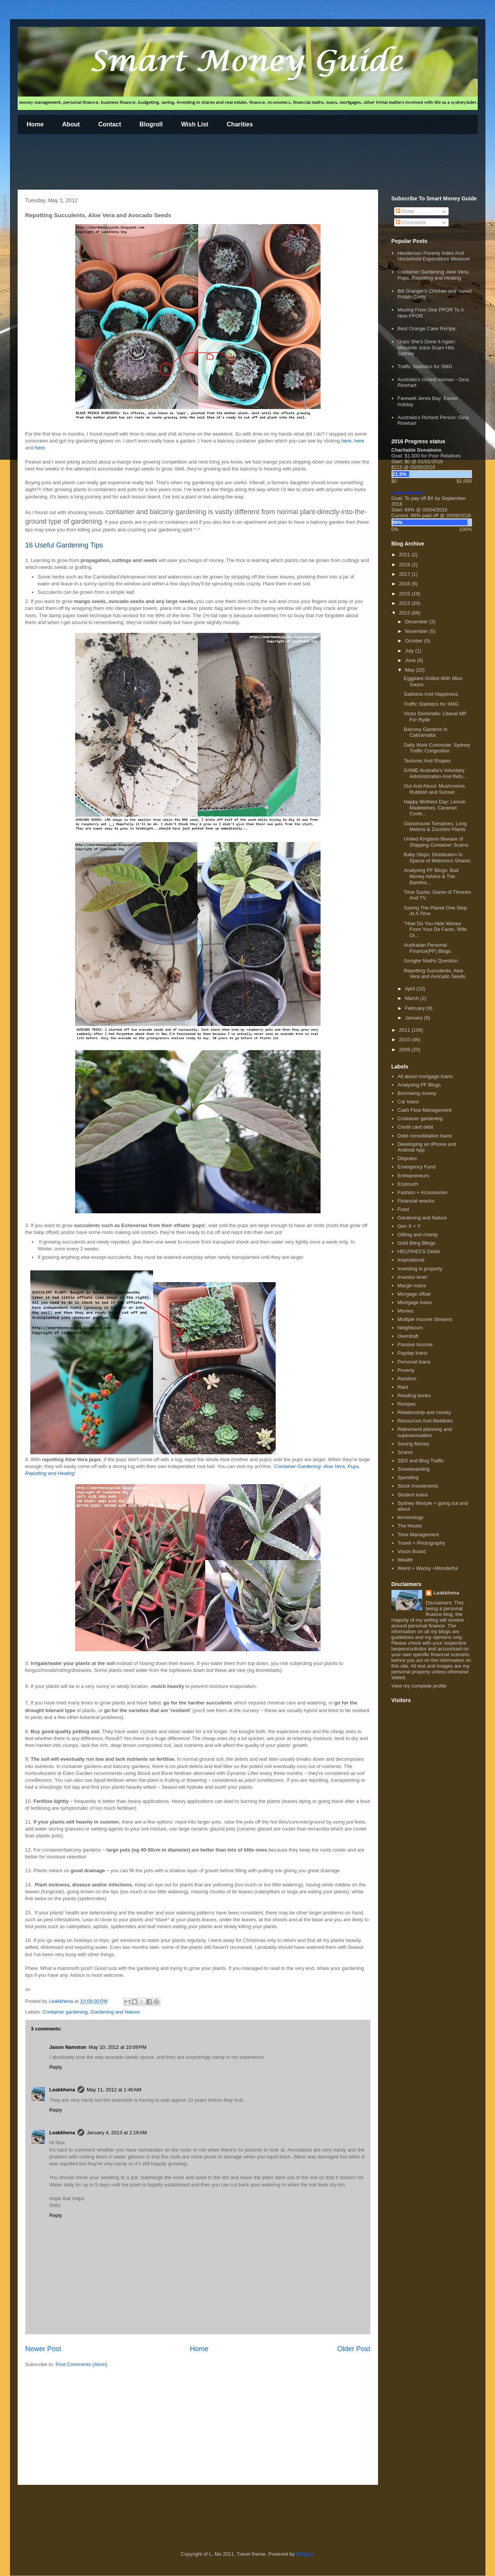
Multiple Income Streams (425, 1319)
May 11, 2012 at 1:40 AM (114, 2090)
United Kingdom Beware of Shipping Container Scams (436, 842)
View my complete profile (419, 1686)
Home (35, 124)
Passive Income (415, 1344)
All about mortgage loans (425, 1076)
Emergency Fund (417, 1167)
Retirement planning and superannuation (425, 1432)
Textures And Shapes (427, 761)
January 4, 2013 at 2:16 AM (117, 2132)
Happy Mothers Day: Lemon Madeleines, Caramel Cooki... (435, 807)
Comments (411, 222)
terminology (410, 1517)
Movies (405, 1311)
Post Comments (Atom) (81, 2364)
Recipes (407, 1404)
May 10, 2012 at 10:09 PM (117, 2047)
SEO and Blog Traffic (421, 1460)
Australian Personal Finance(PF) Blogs (427, 948)
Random (407, 1378)
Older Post (353, 2349)
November (417, 631)
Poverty (406, 1370)
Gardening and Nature (115, 2012)
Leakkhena (62, 2090)
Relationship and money (424, 1412)
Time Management (418, 1534)
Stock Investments (418, 1486)
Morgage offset (414, 1294)
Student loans (413, 1495)
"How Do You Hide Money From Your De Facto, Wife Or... (435, 929)
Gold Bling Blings (417, 1243)
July (410, 651)
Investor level (412, 1277)
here (346, 441)
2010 (405, 1039)
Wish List (194, 124)
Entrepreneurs (413, 1175)
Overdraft (408, 1336)
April (410, 988)
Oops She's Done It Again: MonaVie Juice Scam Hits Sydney (427, 347)
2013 (405, 603)
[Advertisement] (157, 163)
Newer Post (43, 2349)
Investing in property (420, 1269)
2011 (405, 1030)
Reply (55, 2067)
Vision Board (412, 1551)
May (410, 670)
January (414, 1018)
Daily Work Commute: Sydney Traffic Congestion (437, 748)
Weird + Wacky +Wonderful (428, 1568)
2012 (405, 613)
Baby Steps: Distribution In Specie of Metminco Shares (437, 858)
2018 (405, 564)
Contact (109, 124)
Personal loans (414, 1362)
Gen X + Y (409, 1226)
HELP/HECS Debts (419, 1251)
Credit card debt (415, 1127)
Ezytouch (408, 1184)
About (71, 124)
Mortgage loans (415, 1302)
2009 (405, 1049)
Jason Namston (68, 2047)
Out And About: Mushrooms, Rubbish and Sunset (435, 789)
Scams (405, 1452)
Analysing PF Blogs (419, 1085)
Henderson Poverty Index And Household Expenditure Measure (434, 256)
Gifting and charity (418, 1234)
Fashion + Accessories (422, 1192)
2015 (405, 593)
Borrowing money (417, 1093)
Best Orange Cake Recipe (427, 328)
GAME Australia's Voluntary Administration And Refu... (435, 773)
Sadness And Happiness (431, 694)
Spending (408, 1477)
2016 (405, 584)
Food (403, 1209)
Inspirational (411, 1260)
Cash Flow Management (425, 1110)
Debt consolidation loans (425, 1136)
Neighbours (410, 1328)
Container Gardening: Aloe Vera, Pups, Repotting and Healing (433, 275)
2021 (405, 554)
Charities (240, 124)
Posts (405, 211)
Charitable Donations (416, 450)
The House (410, 1526)
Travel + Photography (421, 1543)
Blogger (304, 2554)
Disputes (407, 1158)
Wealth (405, 1560)
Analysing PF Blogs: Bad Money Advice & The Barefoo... (431, 876)
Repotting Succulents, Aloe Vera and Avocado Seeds (434, 974)
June (411, 660)
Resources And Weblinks (425, 1421)
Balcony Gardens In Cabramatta (425, 732)
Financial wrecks (416, 1201)
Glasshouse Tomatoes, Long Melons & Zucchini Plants (435, 826)
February (415, 1008)
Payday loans (413, 1353)
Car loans (408, 1101)
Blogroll (151, 124)
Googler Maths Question (431, 961)
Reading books (414, 1395)
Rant (403, 1387)
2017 (405, 574)
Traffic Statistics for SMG (425, 366)
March (412, 998)
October (414, 641)
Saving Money (413, 1444)
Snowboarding (413, 1469)
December (417, 621)
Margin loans (412, 1285)
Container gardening (65, 2012)
